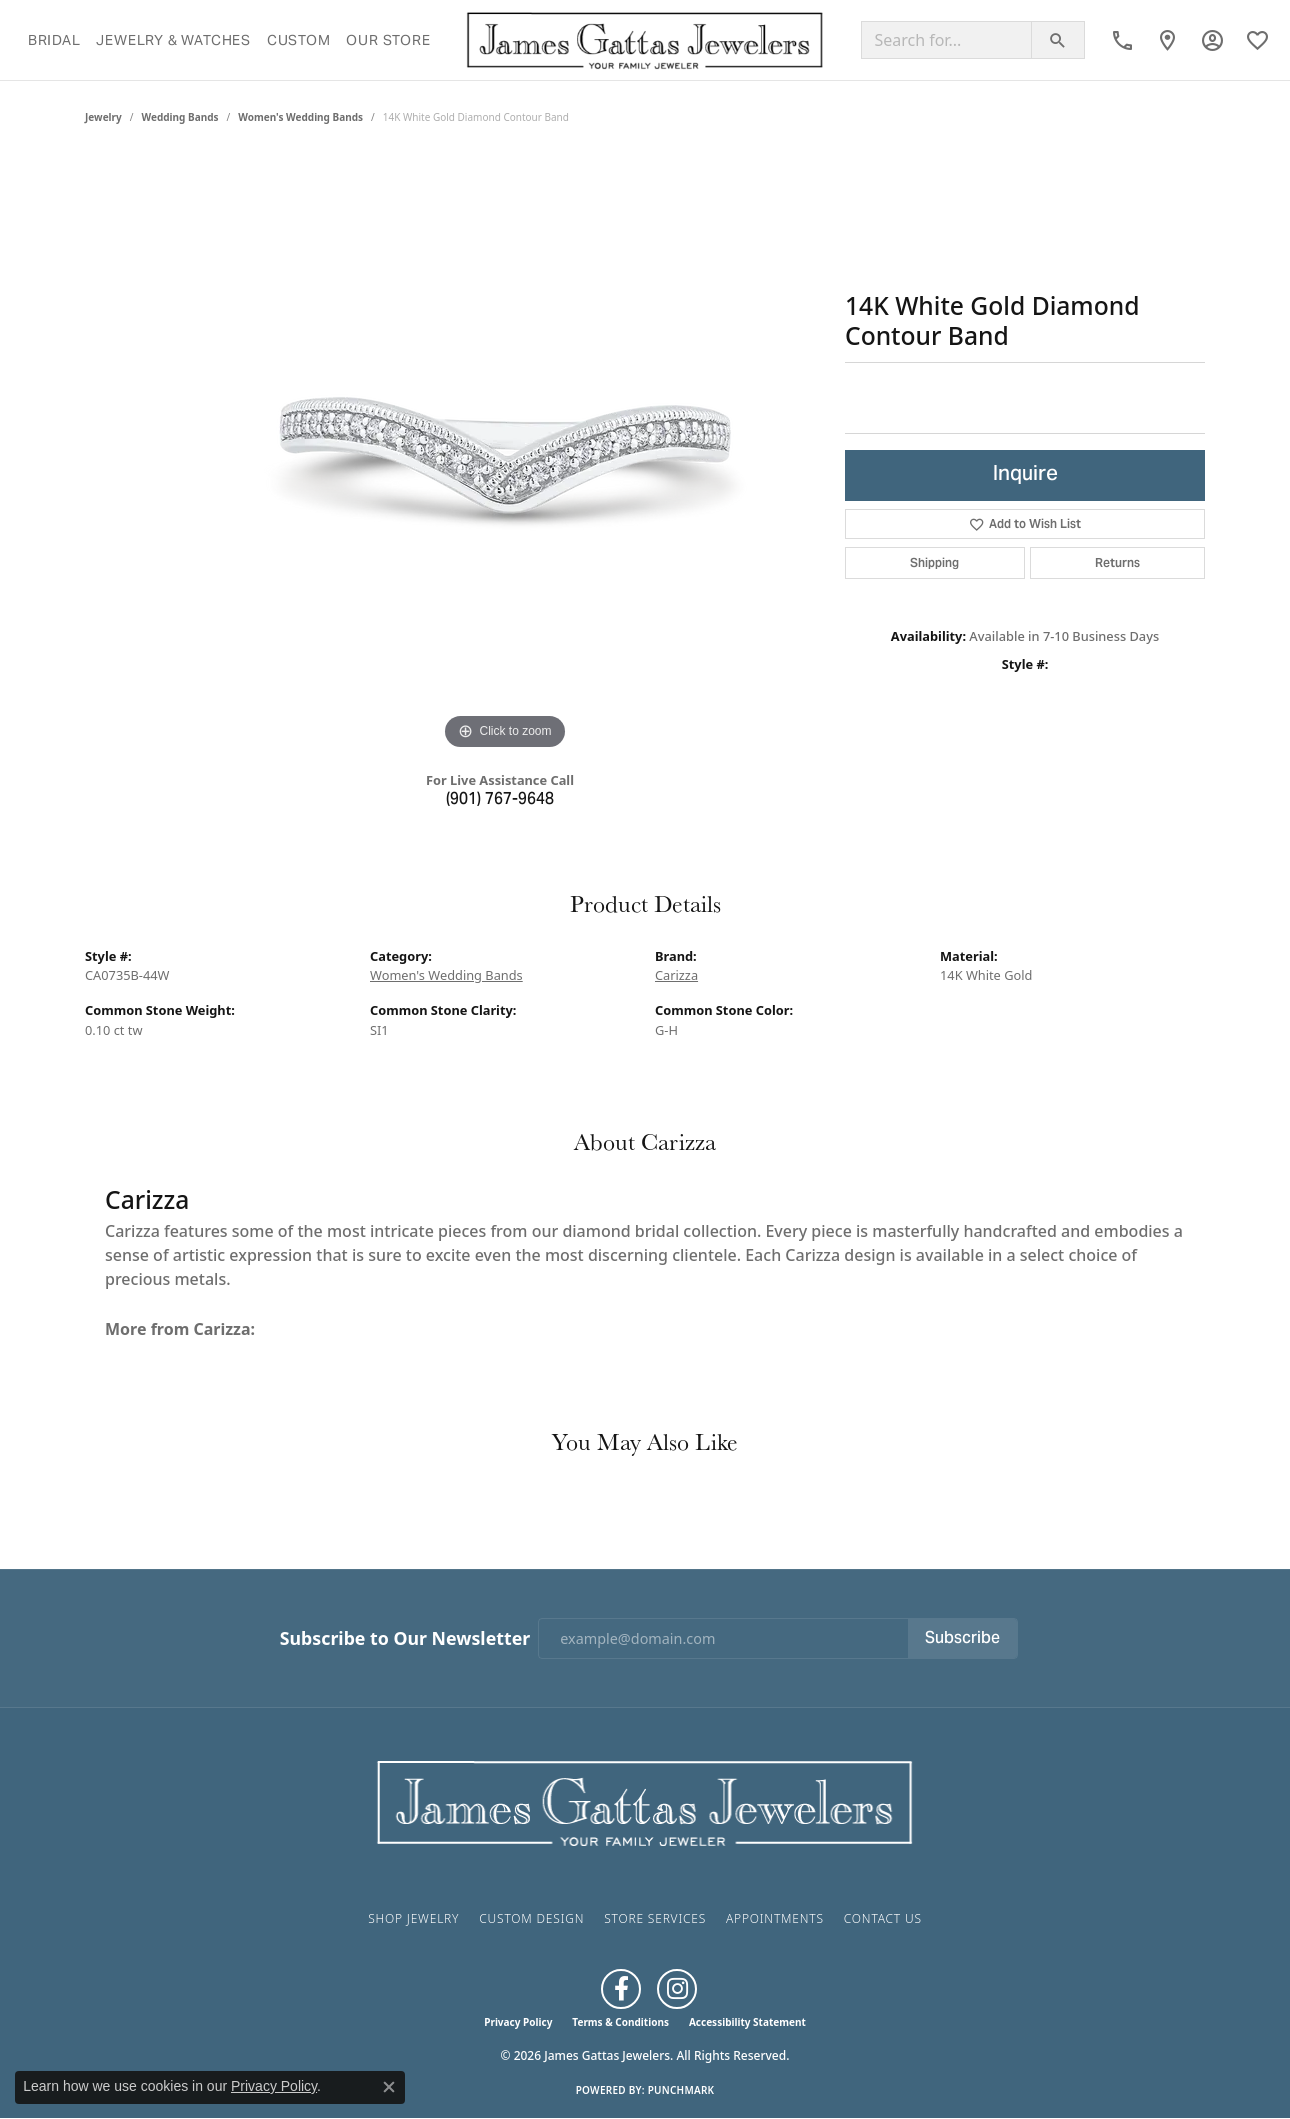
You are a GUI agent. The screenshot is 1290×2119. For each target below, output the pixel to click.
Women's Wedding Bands (300, 117)
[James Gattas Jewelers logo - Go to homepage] (645, 40)
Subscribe (962, 1639)
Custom (299, 40)
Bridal (54, 40)
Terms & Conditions (620, 2022)
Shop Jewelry (413, 1918)
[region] (505, 455)
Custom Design (531, 1918)
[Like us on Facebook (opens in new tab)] (621, 1989)
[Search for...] (946, 40)
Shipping (934, 562)
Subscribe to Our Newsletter (405, 1638)
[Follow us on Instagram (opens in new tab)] (677, 1989)
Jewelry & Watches (173, 40)
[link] (1122, 40)
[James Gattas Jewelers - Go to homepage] (645, 1801)
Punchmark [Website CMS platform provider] (681, 2090)
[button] (1212, 40)
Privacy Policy (518, 2022)
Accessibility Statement (747, 2022)
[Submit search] (1058, 40)
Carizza (676, 975)
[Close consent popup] (389, 2087)
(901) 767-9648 (500, 800)
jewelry (103, 117)
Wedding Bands (180, 117)
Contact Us (883, 1918)
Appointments (775, 1918)
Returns (1117, 562)
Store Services (655, 1918)
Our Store (388, 40)
